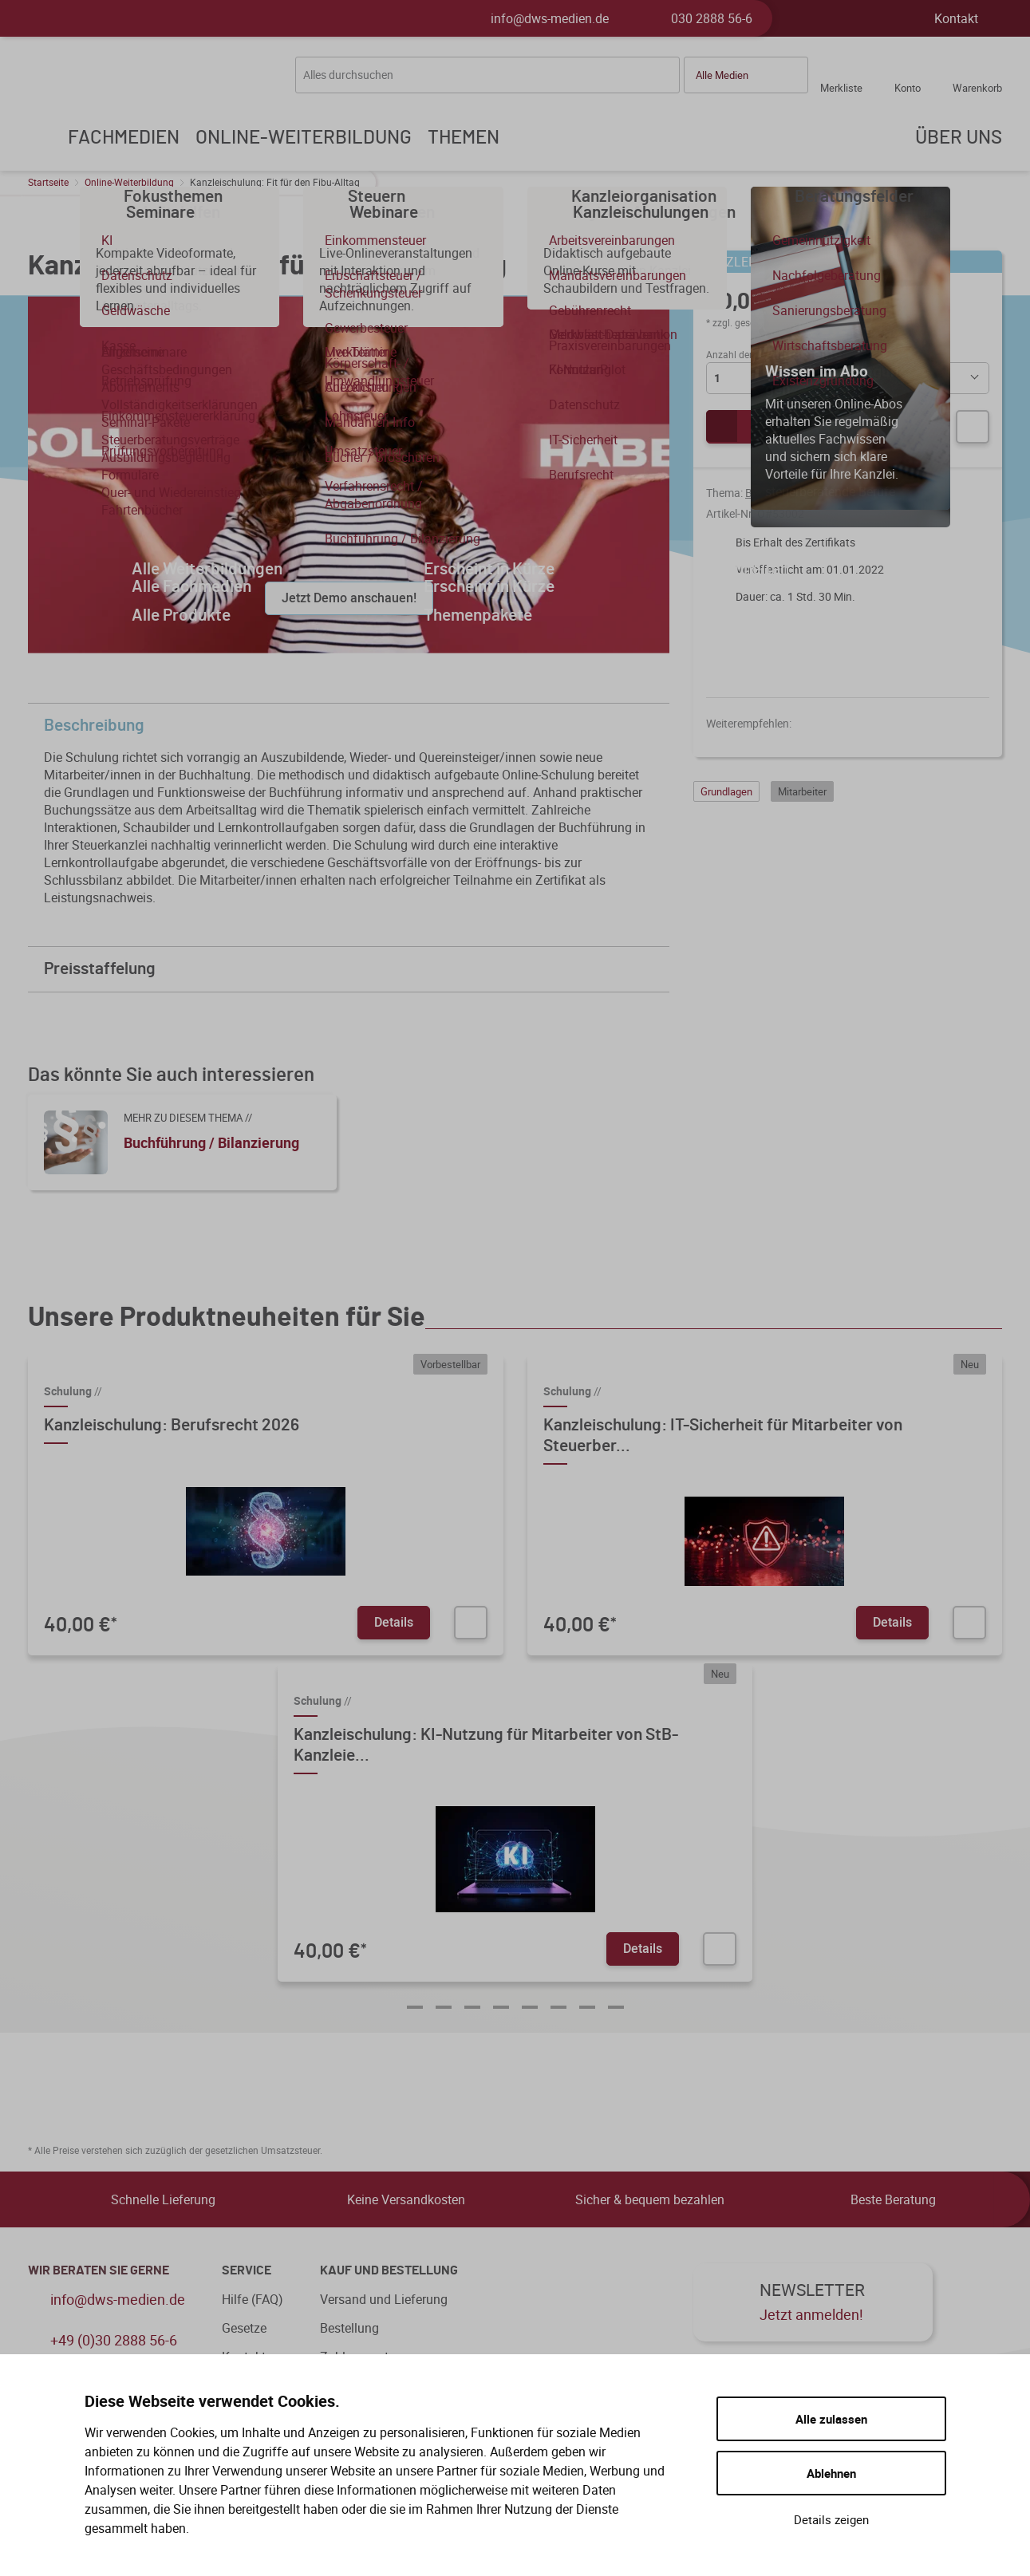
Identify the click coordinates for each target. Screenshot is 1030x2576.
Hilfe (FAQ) (252, 2299)
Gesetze (244, 2328)
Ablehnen (831, 2473)
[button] (746, 75)
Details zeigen (831, 2519)
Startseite (48, 182)
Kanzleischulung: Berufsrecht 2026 (171, 1425)
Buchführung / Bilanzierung (813, 492)
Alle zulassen (831, 2419)
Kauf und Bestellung (389, 2270)
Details (393, 1622)
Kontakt (956, 18)
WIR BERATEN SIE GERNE (98, 2270)
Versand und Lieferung (384, 2299)
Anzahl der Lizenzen (749, 354)
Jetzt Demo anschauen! (349, 597)
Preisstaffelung (352, 969)
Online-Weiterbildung (129, 182)
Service (246, 2270)
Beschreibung (352, 725)
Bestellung (349, 2328)
